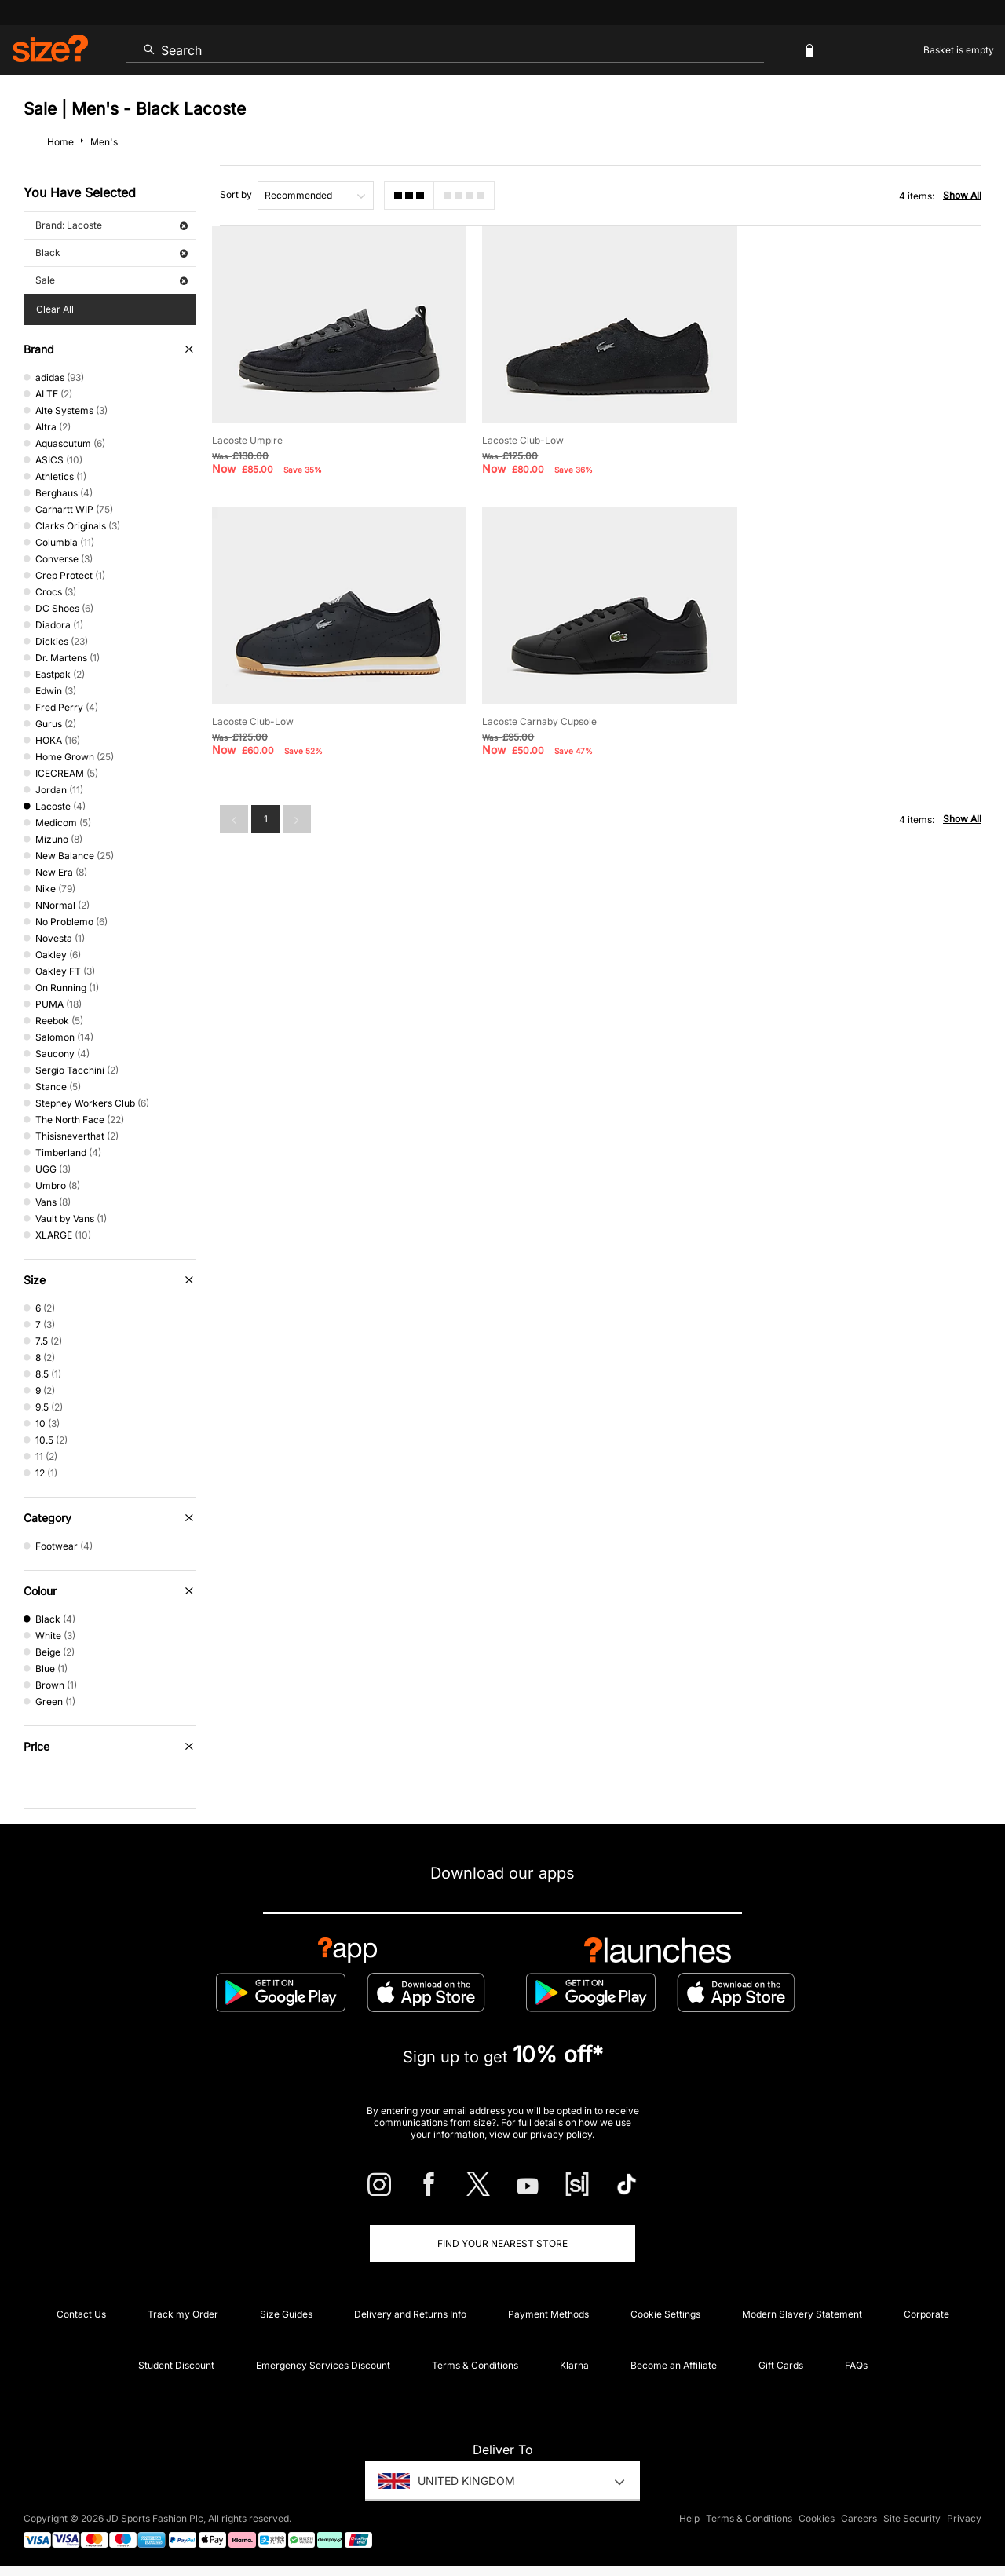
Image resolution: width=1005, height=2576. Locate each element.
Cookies (817, 2518)
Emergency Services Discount (323, 2365)
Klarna (574, 2365)
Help (689, 2518)
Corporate (926, 2314)
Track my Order (183, 2314)
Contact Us (81, 2314)
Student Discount (176, 2365)
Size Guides (286, 2314)
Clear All (55, 309)
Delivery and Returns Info (410, 2314)
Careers (859, 2518)
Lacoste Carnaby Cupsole (269, 720)
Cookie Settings (665, 2314)
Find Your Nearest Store (502, 2243)
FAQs (856, 2365)
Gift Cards (780, 2365)
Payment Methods (548, 2314)
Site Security (912, 2518)
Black (111, 252)
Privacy (964, 2518)
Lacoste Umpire (247, 439)
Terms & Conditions (475, 2365)
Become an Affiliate (673, 2365)
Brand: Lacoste (111, 225)
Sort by (236, 194)
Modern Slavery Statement (802, 2314)
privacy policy (561, 2134)
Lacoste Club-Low (522, 439)
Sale (111, 280)
